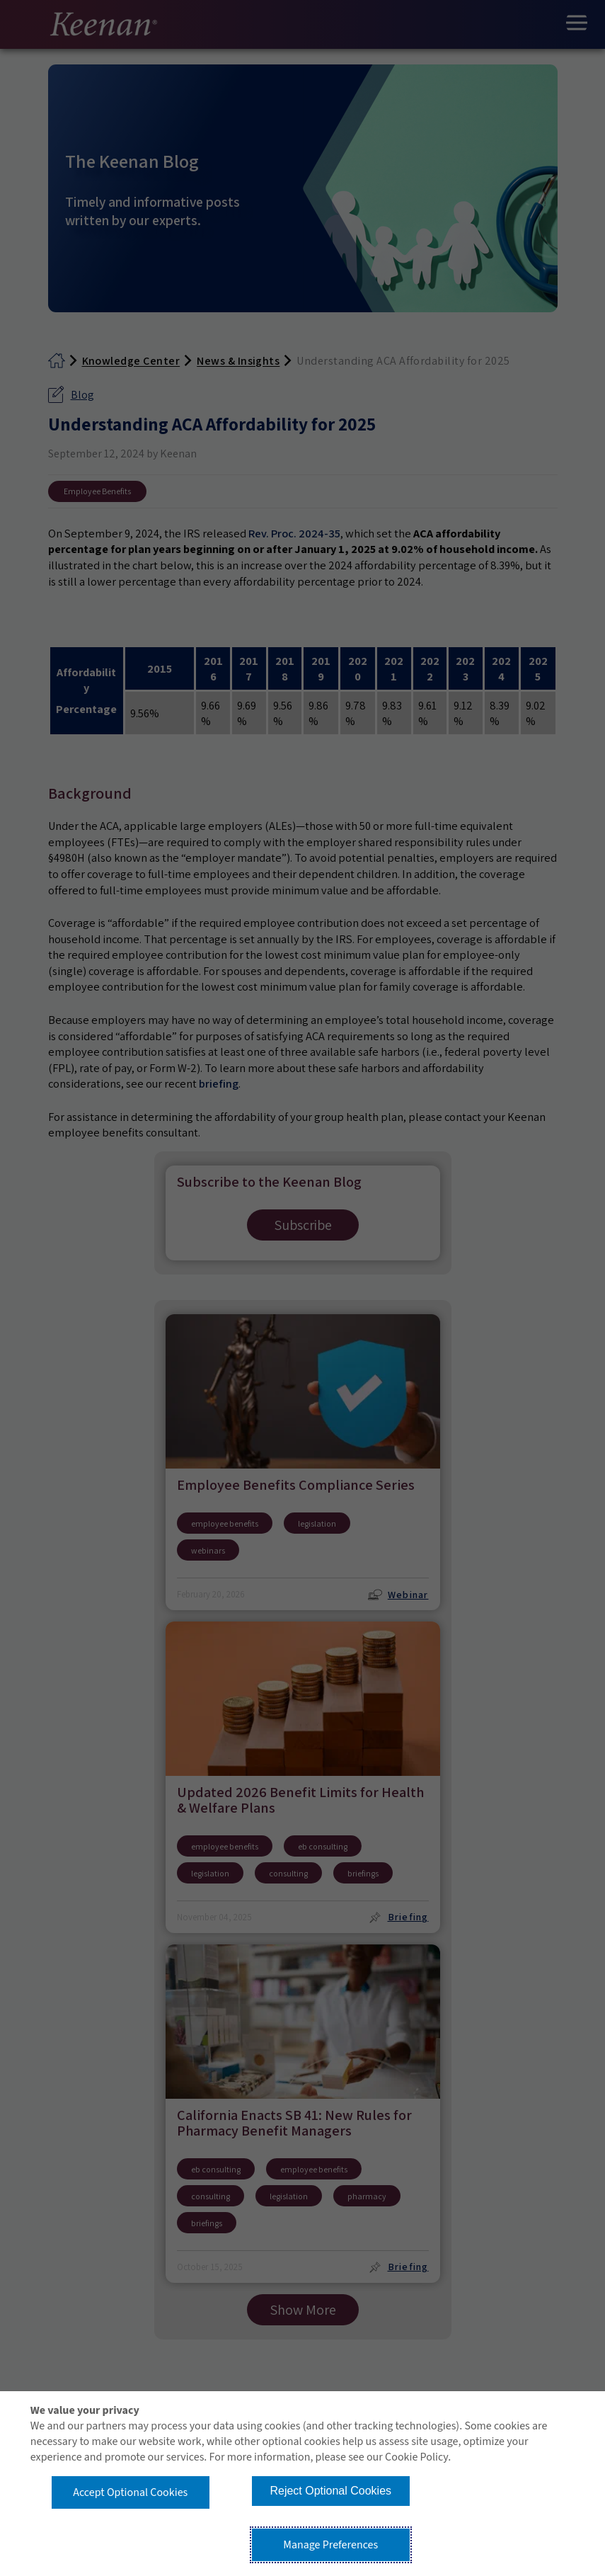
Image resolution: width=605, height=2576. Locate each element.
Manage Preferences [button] (330, 2545)
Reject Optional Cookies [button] (330, 2491)
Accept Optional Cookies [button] (130, 2492)
